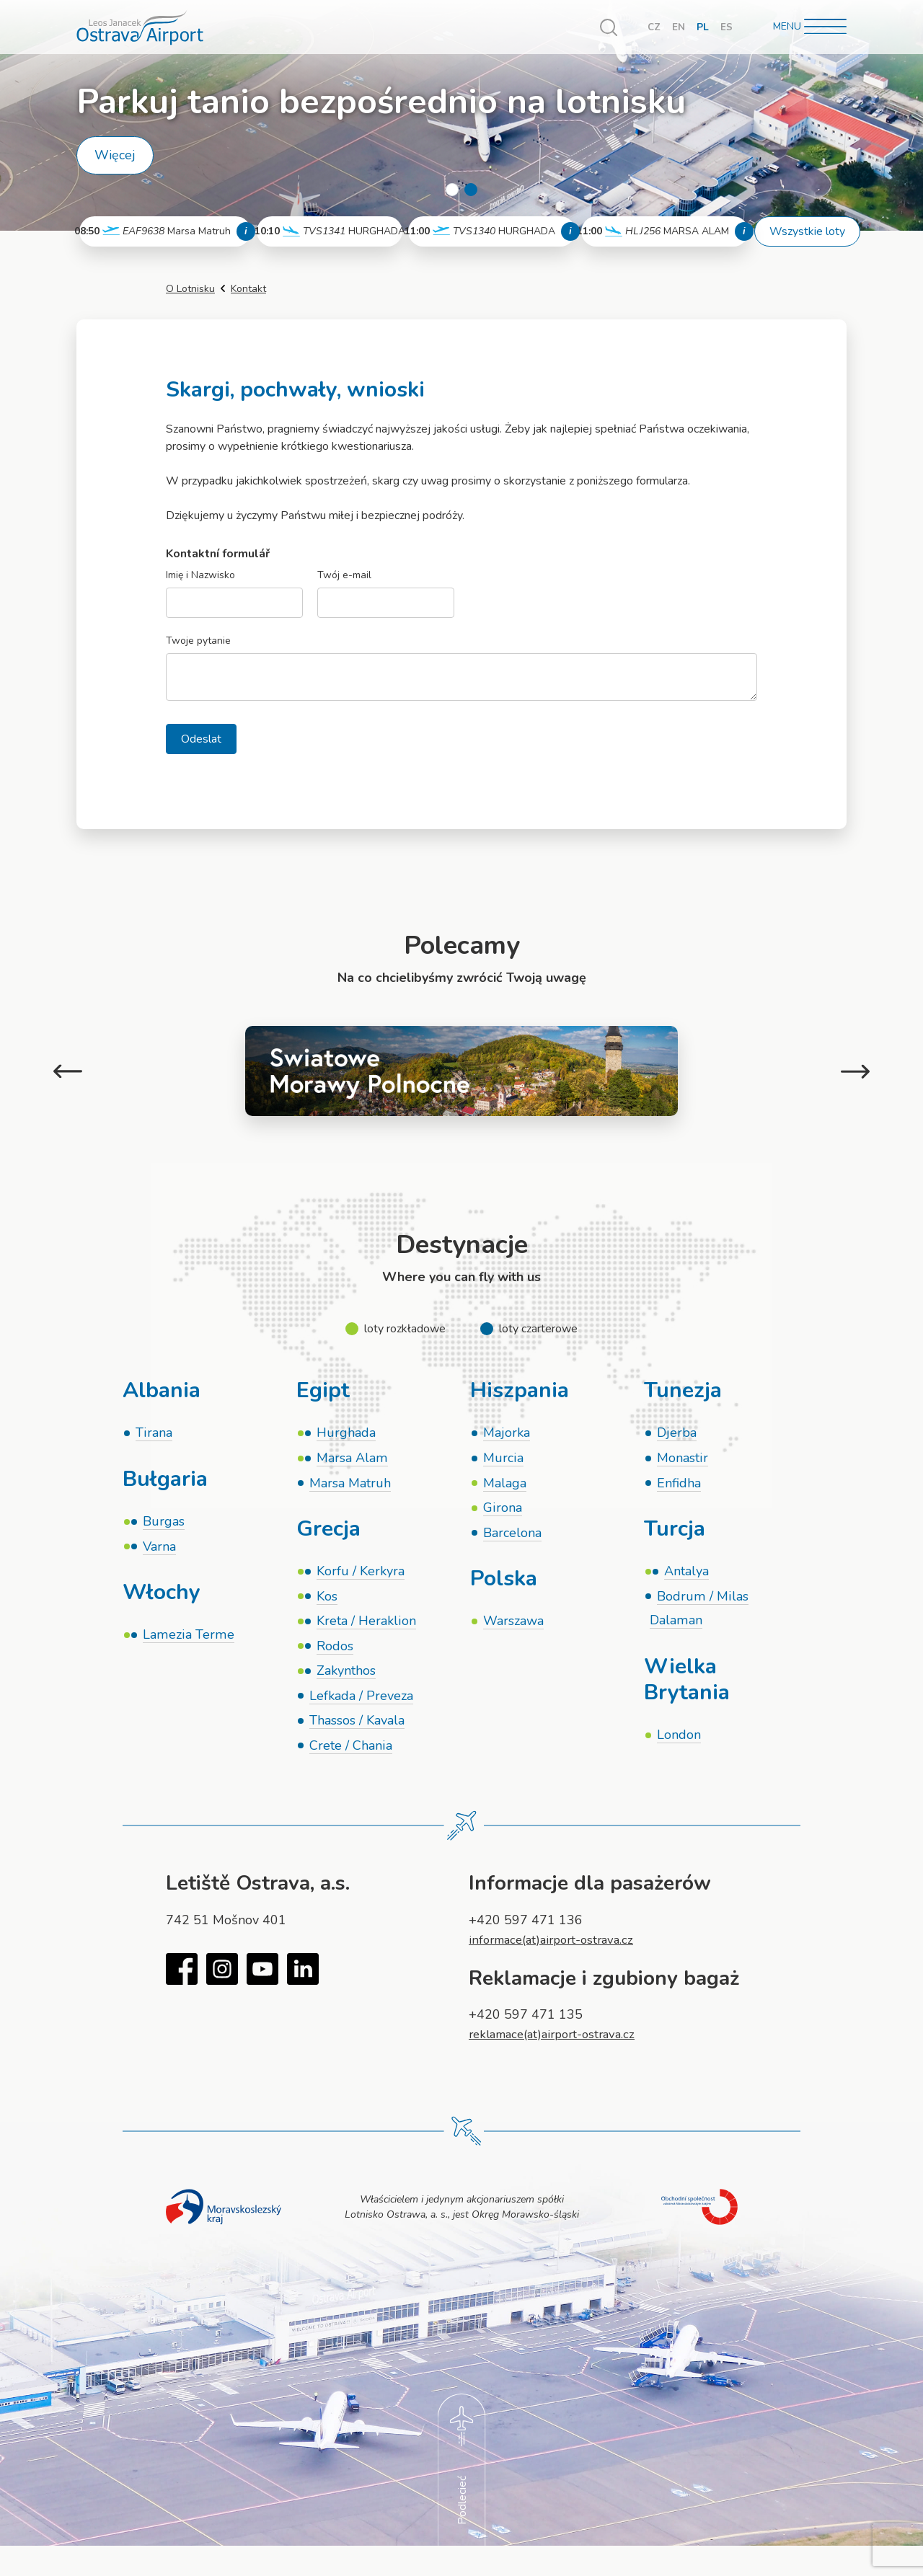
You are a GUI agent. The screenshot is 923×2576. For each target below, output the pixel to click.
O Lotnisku (190, 289)
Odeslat (201, 739)
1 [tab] (452, 189)
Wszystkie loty (807, 231)
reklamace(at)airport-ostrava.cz (559, 2045)
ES (726, 27)
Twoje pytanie (198, 641)
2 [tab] (470, 189)
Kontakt (248, 289)
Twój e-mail (344, 576)
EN (678, 27)
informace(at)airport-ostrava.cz (557, 1951)
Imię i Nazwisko (200, 576)
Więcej (115, 155)
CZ (654, 27)
